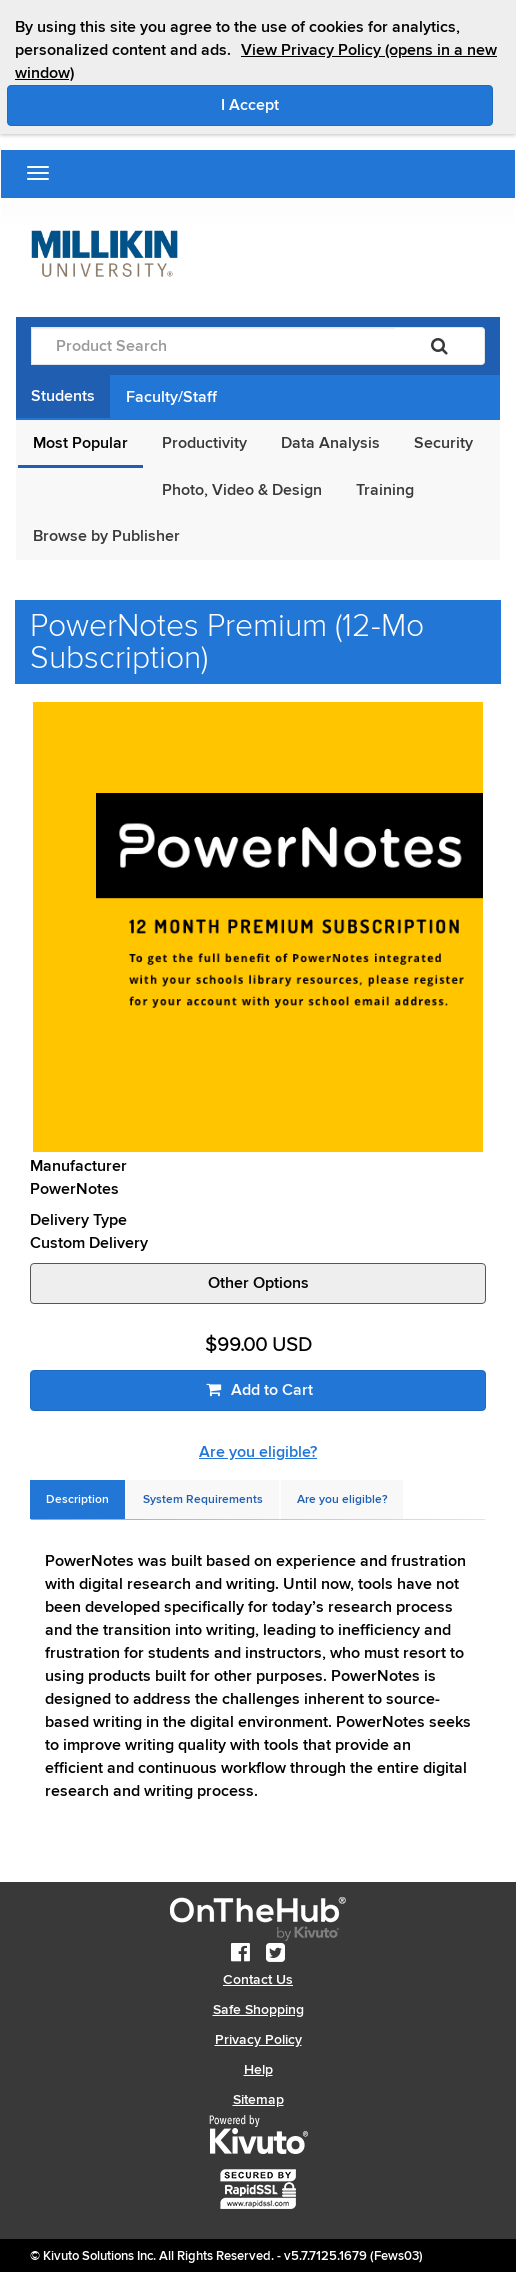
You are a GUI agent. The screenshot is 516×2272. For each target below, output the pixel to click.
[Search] (439, 346)
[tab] (77, 1499)
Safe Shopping (258, 2009)
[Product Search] (213, 346)
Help (258, 2069)
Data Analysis (330, 443)
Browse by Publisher (106, 536)
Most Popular (80, 443)
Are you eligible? (258, 1452)
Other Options (258, 1283)
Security (443, 443)
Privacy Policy (258, 2039)
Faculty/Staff (171, 397)
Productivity (204, 443)
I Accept (334, 104)
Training (385, 490)
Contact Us (258, 1979)
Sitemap (258, 2099)
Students (63, 396)
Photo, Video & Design (242, 490)
